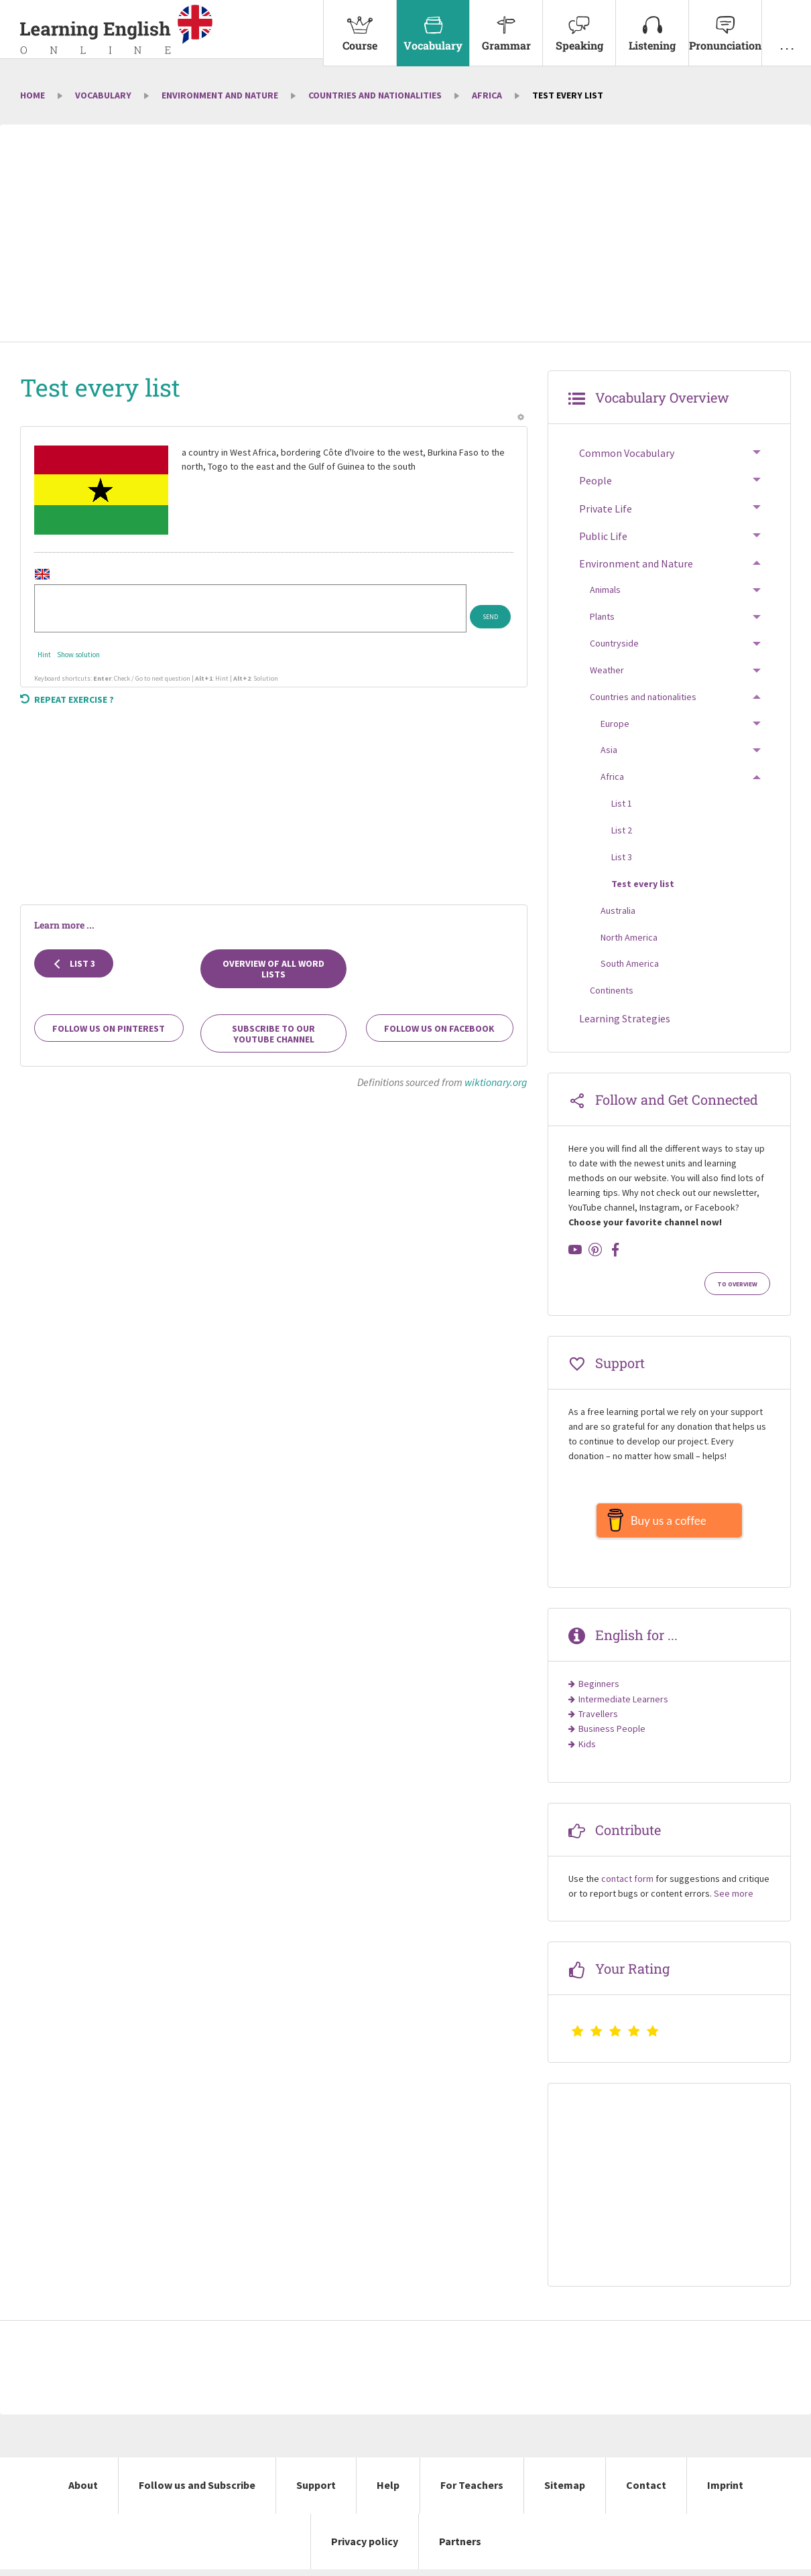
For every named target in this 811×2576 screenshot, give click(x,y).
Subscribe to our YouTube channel (273, 1033)
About (83, 2491)
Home (32, 95)
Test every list (642, 884)
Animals (605, 590)
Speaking (579, 26)
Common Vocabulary (626, 453)
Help (388, 2491)
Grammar (506, 26)
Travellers (598, 1720)
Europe (615, 724)
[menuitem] (359, 33)
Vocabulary (433, 26)
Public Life (603, 536)
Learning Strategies (624, 1018)
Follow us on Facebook (439, 1028)
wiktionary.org (495, 1082)
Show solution (78, 654)
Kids (587, 1751)
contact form (627, 1885)
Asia (609, 750)
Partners (460, 2548)
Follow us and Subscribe (197, 2491)
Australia (618, 910)
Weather (607, 670)
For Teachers (471, 2491)
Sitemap (564, 2491)
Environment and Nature (220, 95)
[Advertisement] (405, 234)
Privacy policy (364, 2548)
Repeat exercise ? (67, 699)
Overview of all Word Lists (273, 968)
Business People (611, 1735)
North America (629, 937)
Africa (487, 95)
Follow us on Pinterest (108, 1028)
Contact (646, 2491)
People (595, 480)
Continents (611, 990)
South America (630, 963)
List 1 (621, 803)
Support (316, 2491)
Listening (652, 26)
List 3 (73, 963)
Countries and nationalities (375, 95)
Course (360, 26)
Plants (602, 616)
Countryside (614, 643)
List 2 (621, 830)
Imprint (725, 2491)
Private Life (605, 508)
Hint (44, 654)
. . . (786, 26)
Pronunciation (725, 26)
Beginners (598, 1690)
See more (733, 1900)
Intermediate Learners (623, 1706)
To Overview (737, 1284)
